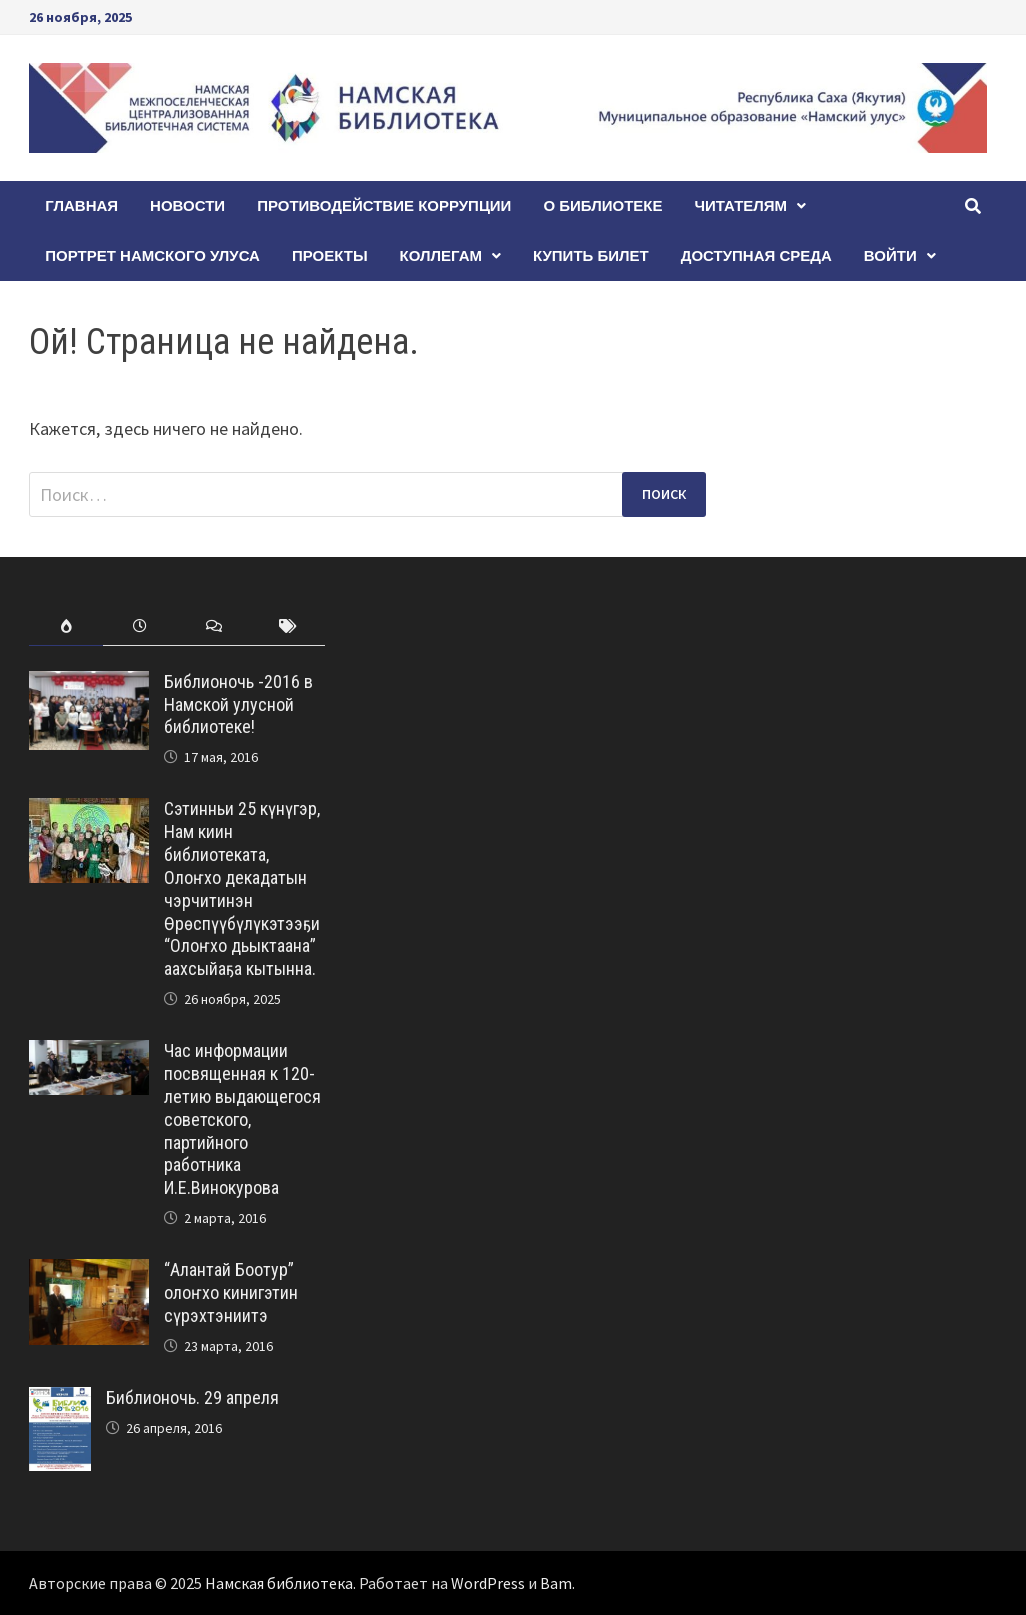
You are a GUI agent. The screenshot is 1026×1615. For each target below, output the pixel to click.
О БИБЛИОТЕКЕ (602, 205)
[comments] (214, 626)
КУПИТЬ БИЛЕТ (591, 255)
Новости (187, 205)
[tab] (66, 626)
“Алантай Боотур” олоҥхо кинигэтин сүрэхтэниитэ (231, 1292)
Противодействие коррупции (384, 205)
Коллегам (441, 255)
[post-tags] (288, 626)
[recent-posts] (140, 626)
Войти (890, 255)
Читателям (741, 205)
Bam (556, 1583)
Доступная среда (756, 255)
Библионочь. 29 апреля (192, 1397)
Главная (81, 205)
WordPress (488, 1583)
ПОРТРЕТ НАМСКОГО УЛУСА (152, 255)
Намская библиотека (279, 1583)
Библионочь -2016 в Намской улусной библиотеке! (238, 704)
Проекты (330, 255)
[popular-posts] (66, 626)
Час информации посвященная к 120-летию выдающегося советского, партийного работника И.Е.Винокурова (242, 1119)
